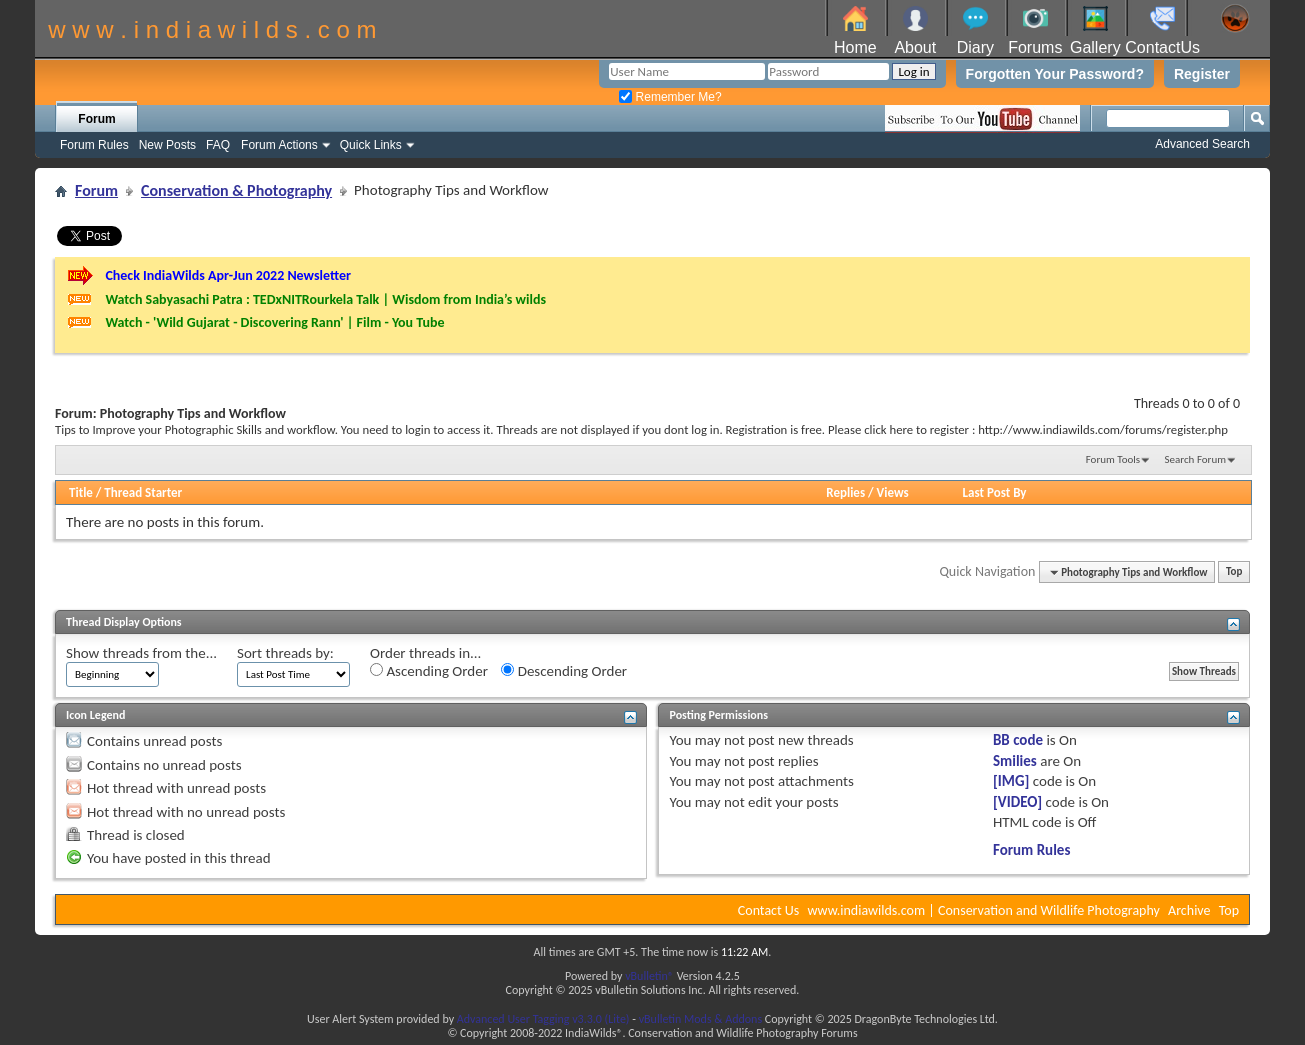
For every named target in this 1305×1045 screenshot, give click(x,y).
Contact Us (769, 910)
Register (1202, 74)
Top (1234, 572)
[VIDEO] (1017, 802)
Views (893, 492)
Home (855, 47)
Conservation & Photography (236, 190)
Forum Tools (1113, 459)
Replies (845, 492)
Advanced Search (1202, 144)
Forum (96, 119)
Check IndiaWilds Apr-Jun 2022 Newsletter (228, 275)
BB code (1018, 740)
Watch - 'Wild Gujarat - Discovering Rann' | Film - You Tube (274, 322)
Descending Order (564, 671)
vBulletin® (649, 976)
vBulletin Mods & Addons (700, 1019)
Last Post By (995, 492)
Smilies (1015, 761)
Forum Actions (279, 145)
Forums (1035, 47)
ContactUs (1162, 47)
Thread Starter (143, 492)
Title (81, 492)
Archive (1189, 910)
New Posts (167, 145)
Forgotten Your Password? (1055, 74)
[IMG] (1011, 781)
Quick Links (371, 145)
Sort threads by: (285, 653)
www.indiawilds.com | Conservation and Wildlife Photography (984, 910)
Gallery (1095, 47)
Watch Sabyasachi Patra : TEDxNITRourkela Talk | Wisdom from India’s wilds (325, 299)
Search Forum (1196, 459)
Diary (975, 47)
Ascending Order (429, 671)
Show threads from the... (141, 653)
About (915, 47)
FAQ (218, 145)
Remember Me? (670, 97)
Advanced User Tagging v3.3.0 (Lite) (543, 1019)
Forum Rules (94, 145)
